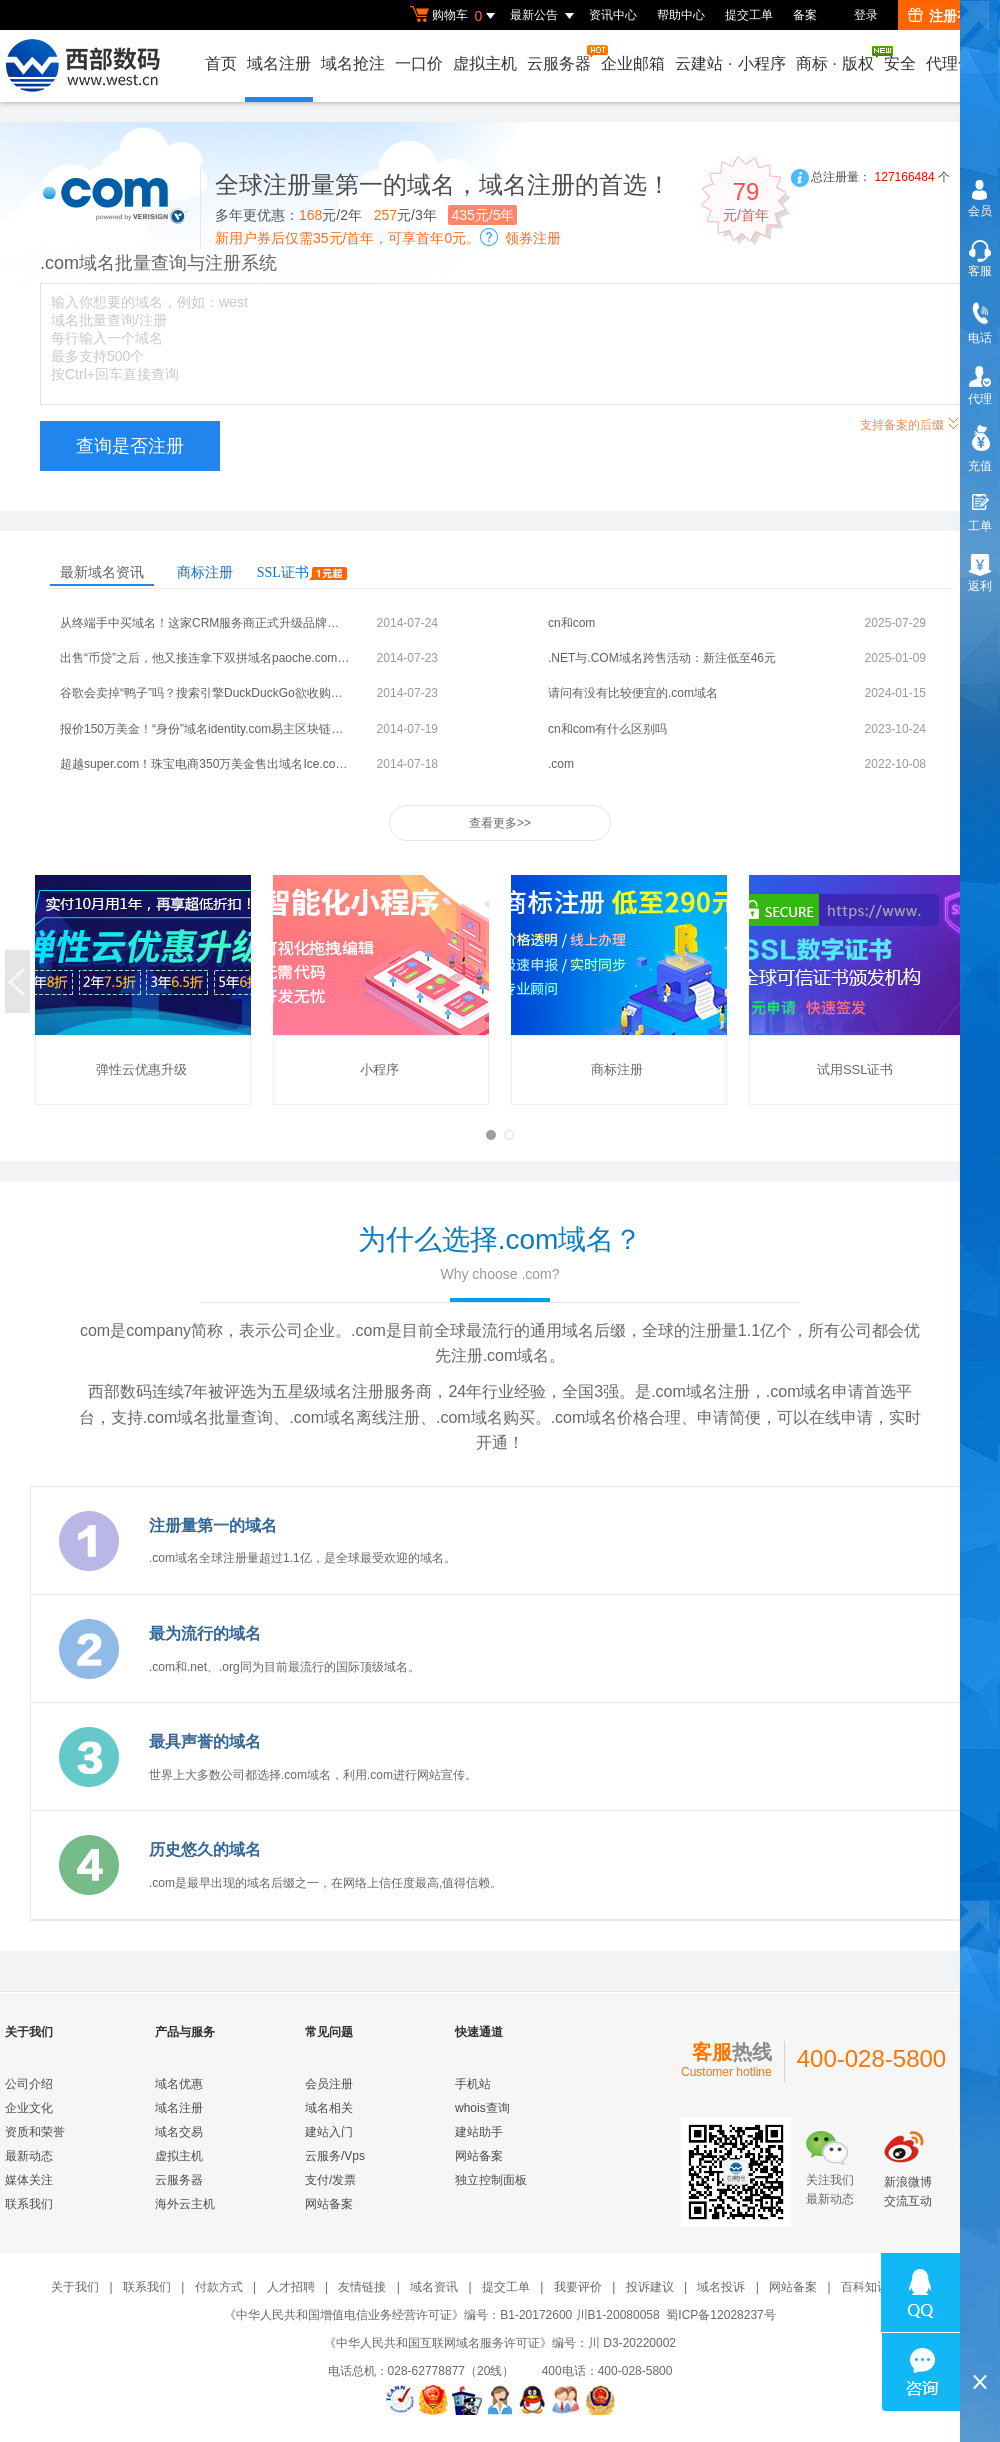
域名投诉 (721, 2287)
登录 (866, 15)
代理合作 (958, 63)
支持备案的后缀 (910, 422)
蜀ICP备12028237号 (720, 2315)
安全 (900, 63)
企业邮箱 (633, 63)
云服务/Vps (335, 2156)
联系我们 (29, 2204)
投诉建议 (650, 2287)
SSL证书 (302, 572)
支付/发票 (330, 2180)
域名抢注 (353, 63)
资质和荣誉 (35, 2132)
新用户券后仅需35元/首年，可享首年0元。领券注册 (388, 238)
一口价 (419, 63)
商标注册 (205, 572)
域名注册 (279, 63)
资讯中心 (613, 15)
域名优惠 (179, 2084)
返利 (980, 586)
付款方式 (219, 2287)
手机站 (473, 2084)
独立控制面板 (491, 2180)
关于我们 (75, 2287)
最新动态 (29, 2156)
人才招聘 (291, 2287)
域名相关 (329, 2108)
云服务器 (560, 58)
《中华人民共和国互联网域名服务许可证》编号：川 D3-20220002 (500, 2343)
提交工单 (749, 15)
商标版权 (836, 59)
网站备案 (329, 2204)
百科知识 (865, 2287)
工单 (980, 526)
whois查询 (482, 2108)
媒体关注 (29, 2180)
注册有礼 (946, 16)
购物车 (455, 16)
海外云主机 (185, 2204)
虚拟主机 (485, 63)
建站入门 (329, 2132)
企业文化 (29, 2108)
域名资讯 (434, 2287)
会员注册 (329, 2084)
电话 (980, 338)
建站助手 (479, 2132)
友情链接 (362, 2287)
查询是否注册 (130, 446)
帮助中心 (681, 15)
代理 (980, 399)
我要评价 (578, 2287)
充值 (980, 466)
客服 (980, 271)
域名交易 (179, 2132)
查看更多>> (500, 823)
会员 (980, 211)
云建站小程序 (730, 63)
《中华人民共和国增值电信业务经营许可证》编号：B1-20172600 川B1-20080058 (441, 2315)
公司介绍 (29, 2084)
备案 (805, 15)
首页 (221, 63)
